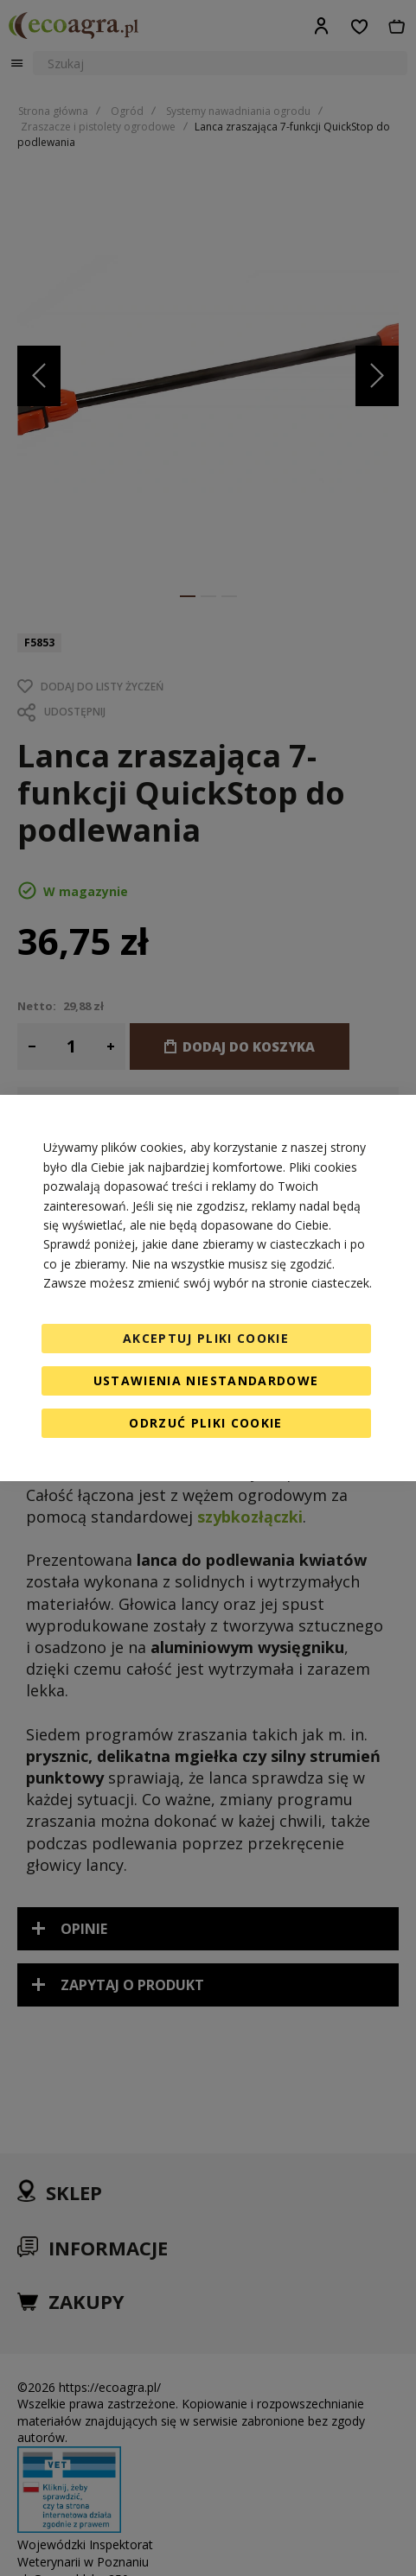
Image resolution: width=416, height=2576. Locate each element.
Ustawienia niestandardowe (206, 1380)
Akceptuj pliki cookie (206, 1338)
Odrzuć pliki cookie (206, 1423)
